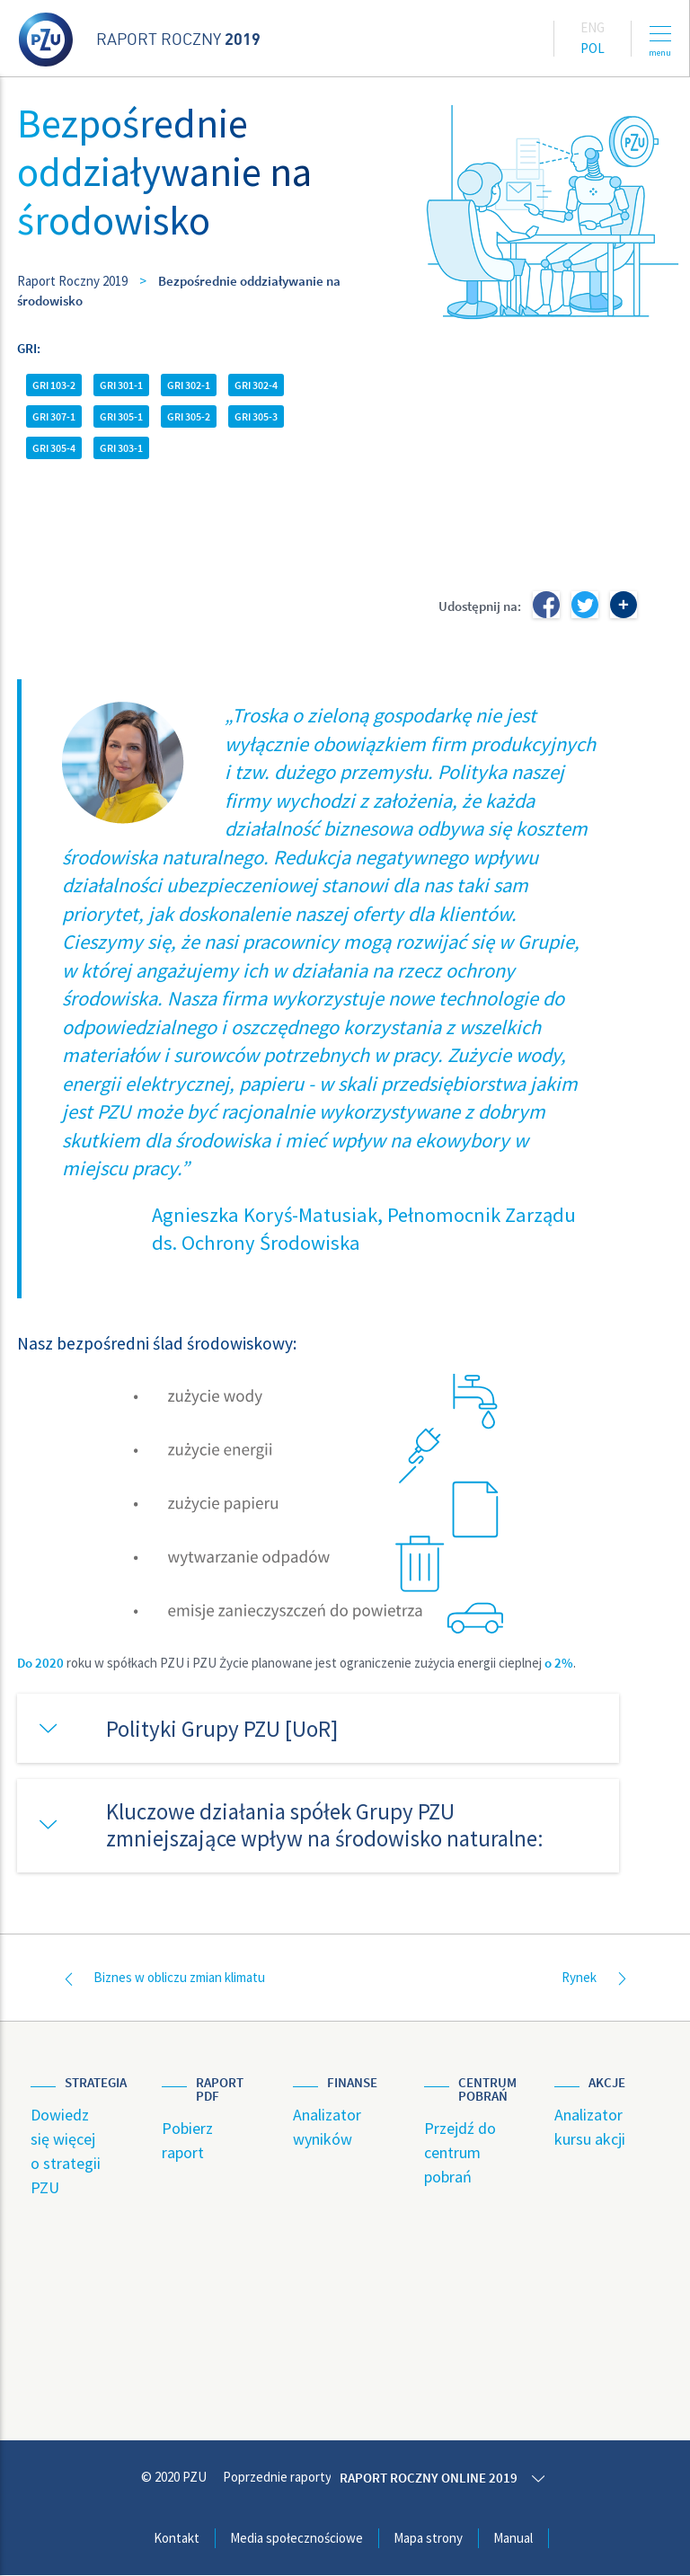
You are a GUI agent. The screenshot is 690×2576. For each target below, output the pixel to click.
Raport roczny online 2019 (432, 2478)
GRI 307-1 (53, 416)
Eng (592, 27)
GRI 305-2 (188, 416)
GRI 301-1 (121, 385)
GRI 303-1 (121, 448)
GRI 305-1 (121, 416)
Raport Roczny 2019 (72, 280)
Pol (592, 48)
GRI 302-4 (256, 385)
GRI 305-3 (256, 416)
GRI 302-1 (188, 385)
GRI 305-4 (53, 448)
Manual (513, 2537)
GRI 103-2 (53, 385)
